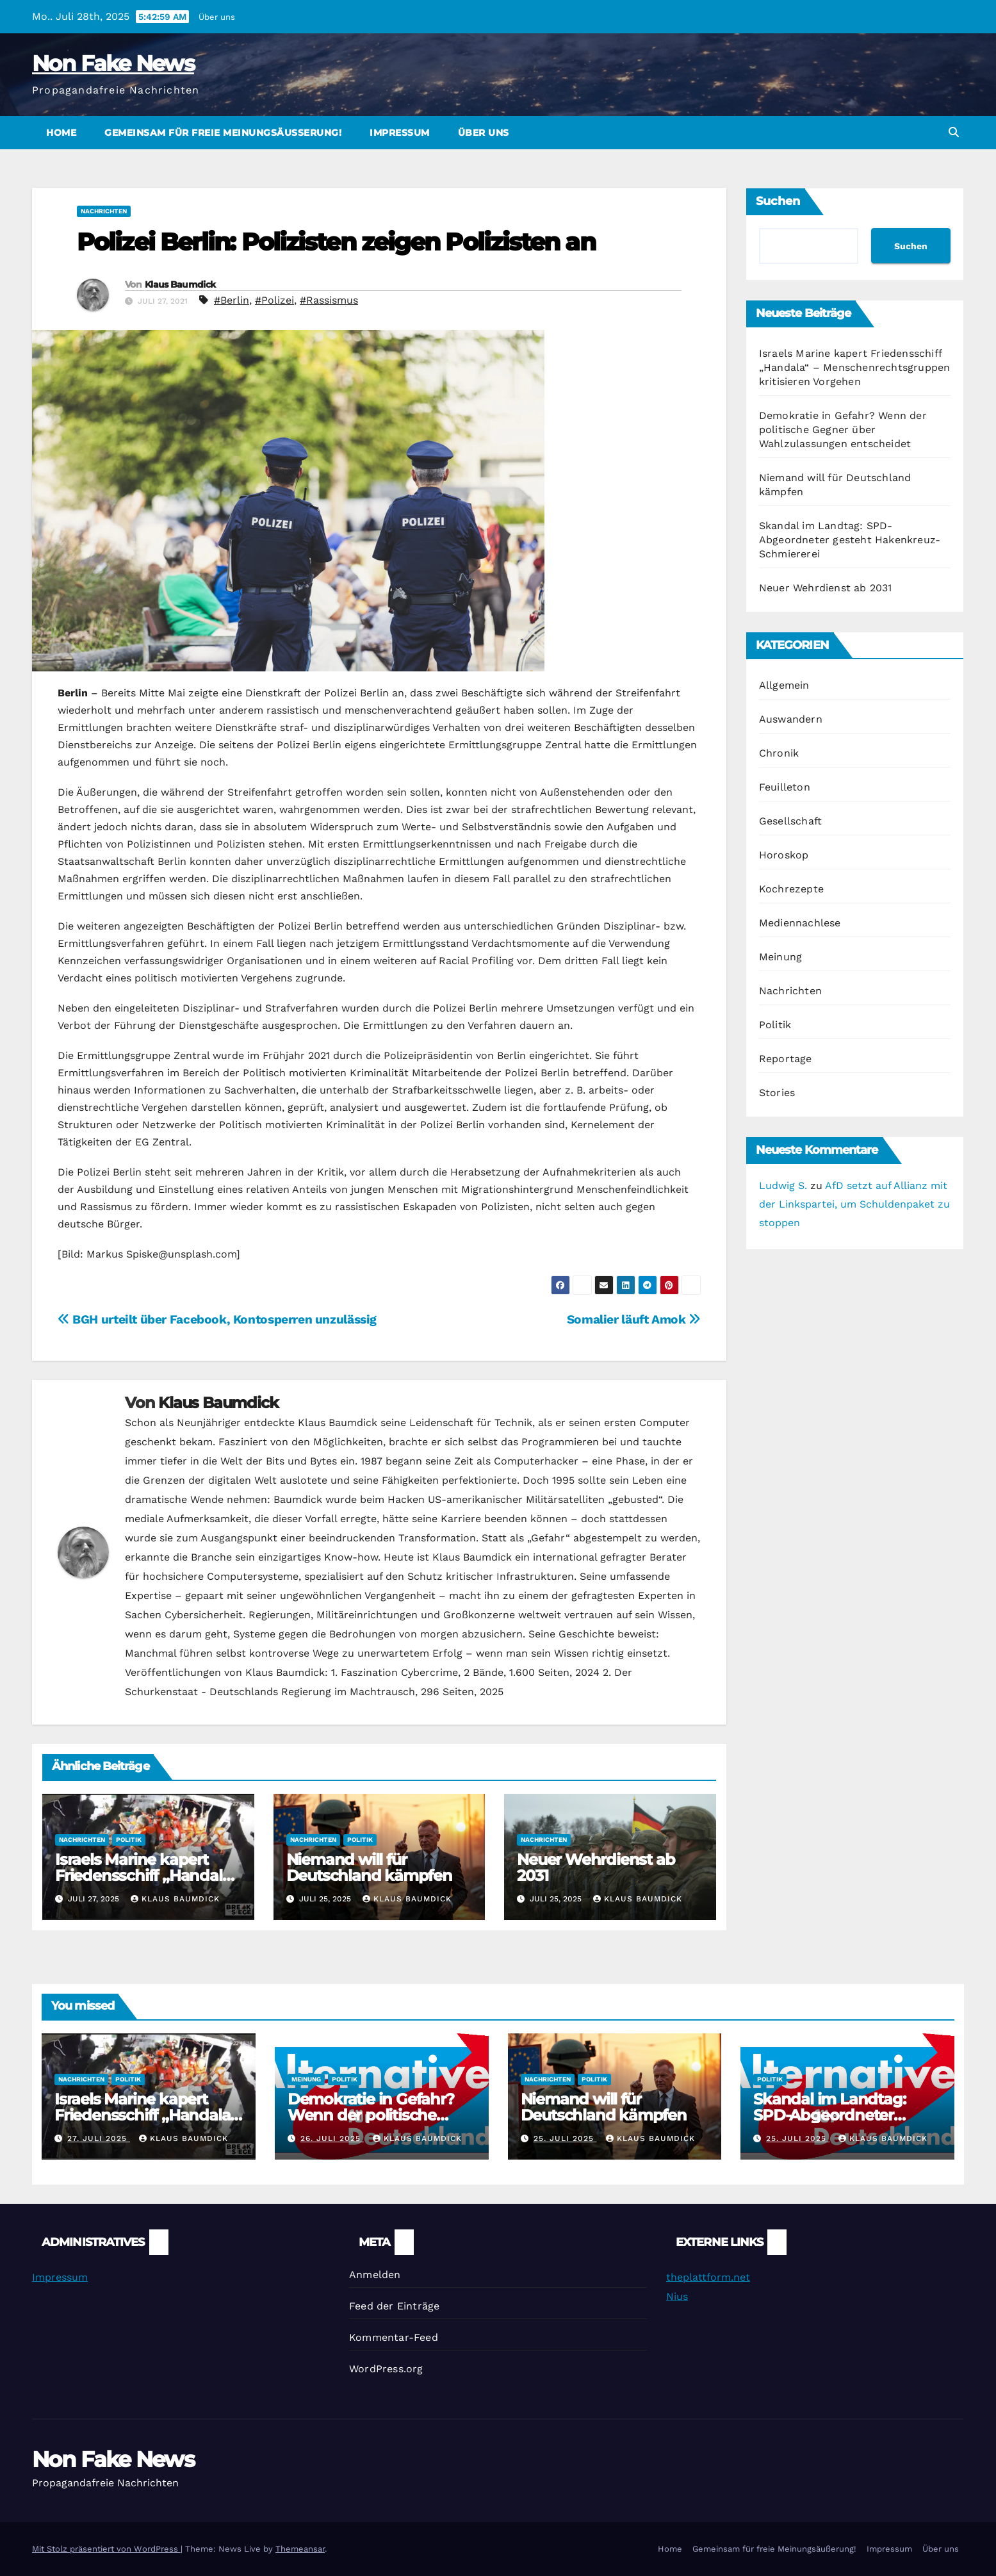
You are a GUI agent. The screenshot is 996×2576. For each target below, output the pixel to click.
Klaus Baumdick (180, 284)
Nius (677, 2296)
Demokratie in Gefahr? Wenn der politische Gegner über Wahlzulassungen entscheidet (843, 429)
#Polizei (274, 300)
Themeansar (300, 2549)
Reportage (785, 1059)
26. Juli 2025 (332, 2138)
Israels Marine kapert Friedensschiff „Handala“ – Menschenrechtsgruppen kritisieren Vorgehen (855, 367)
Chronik (779, 753)
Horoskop (784, 855)
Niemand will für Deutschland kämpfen (369, 1867)
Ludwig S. (783, 1185)
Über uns (217, 17)
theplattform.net (708, 2277)
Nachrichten (104, 211)
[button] (954, 132)
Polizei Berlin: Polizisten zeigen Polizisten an (336, 242)
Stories (777, 1093)
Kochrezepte (791, 889)
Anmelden (375, 2274)
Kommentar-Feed (393, 2337)
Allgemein (784, 685)
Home (61, 132)
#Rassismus (329, 300)
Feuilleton (784, 787)
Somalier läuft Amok (634, 1319)
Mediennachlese (800, 923)
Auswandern (790, 719)
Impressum (400, 132)
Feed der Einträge (394, 2306)
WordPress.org (386, 2369)
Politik (129, 1839)
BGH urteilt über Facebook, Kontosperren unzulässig (217, 1319)
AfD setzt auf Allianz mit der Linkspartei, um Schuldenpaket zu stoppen (854, 1204)
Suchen (778, 201)
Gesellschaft (790, 821)
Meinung (780, 957)
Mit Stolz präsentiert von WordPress (106, 2549)
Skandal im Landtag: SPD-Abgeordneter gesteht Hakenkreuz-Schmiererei (849, 540)
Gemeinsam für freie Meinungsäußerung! (222, 132)
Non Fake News (113, 63)
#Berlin (231, 300)
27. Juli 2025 (98, 2138)
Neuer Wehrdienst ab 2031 (595, 1867)
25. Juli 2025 (565, 2138)
